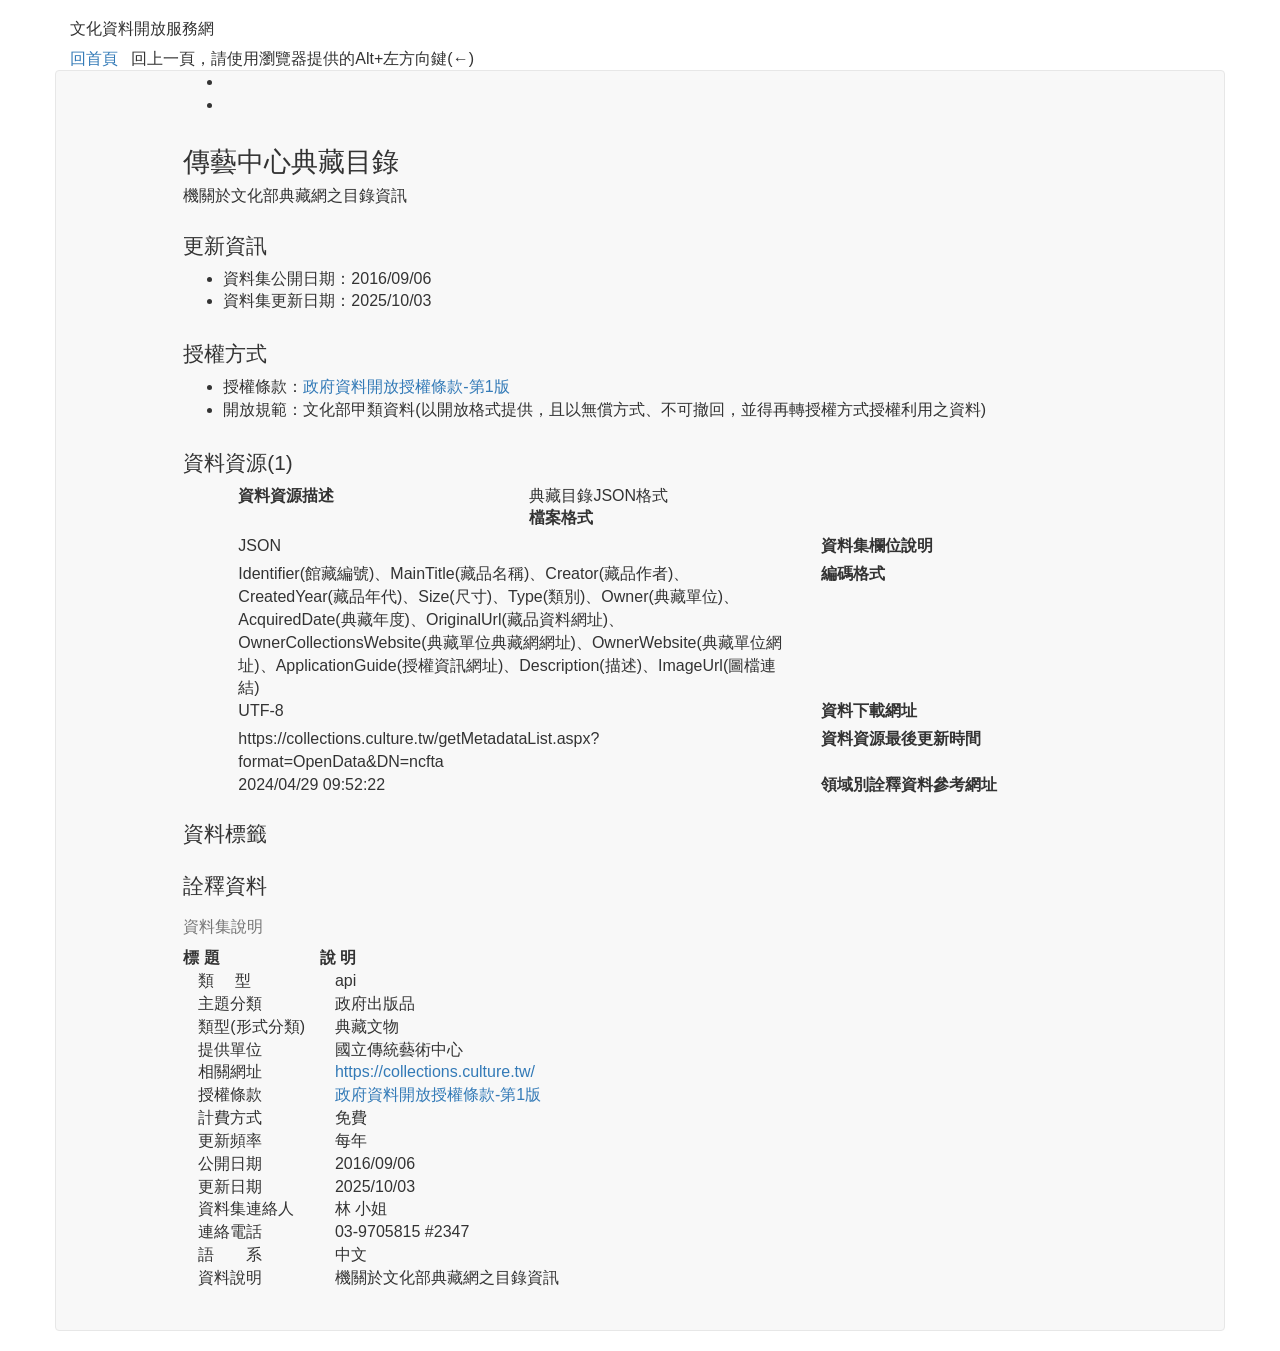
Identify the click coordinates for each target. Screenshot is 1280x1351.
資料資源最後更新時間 (901, 738)
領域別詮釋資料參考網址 (909, 784)
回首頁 (94, 58)
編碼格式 (853, 573)
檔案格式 (561, 517)
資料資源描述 (286, 495)
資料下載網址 (869, 710)
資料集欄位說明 (877, 545)
